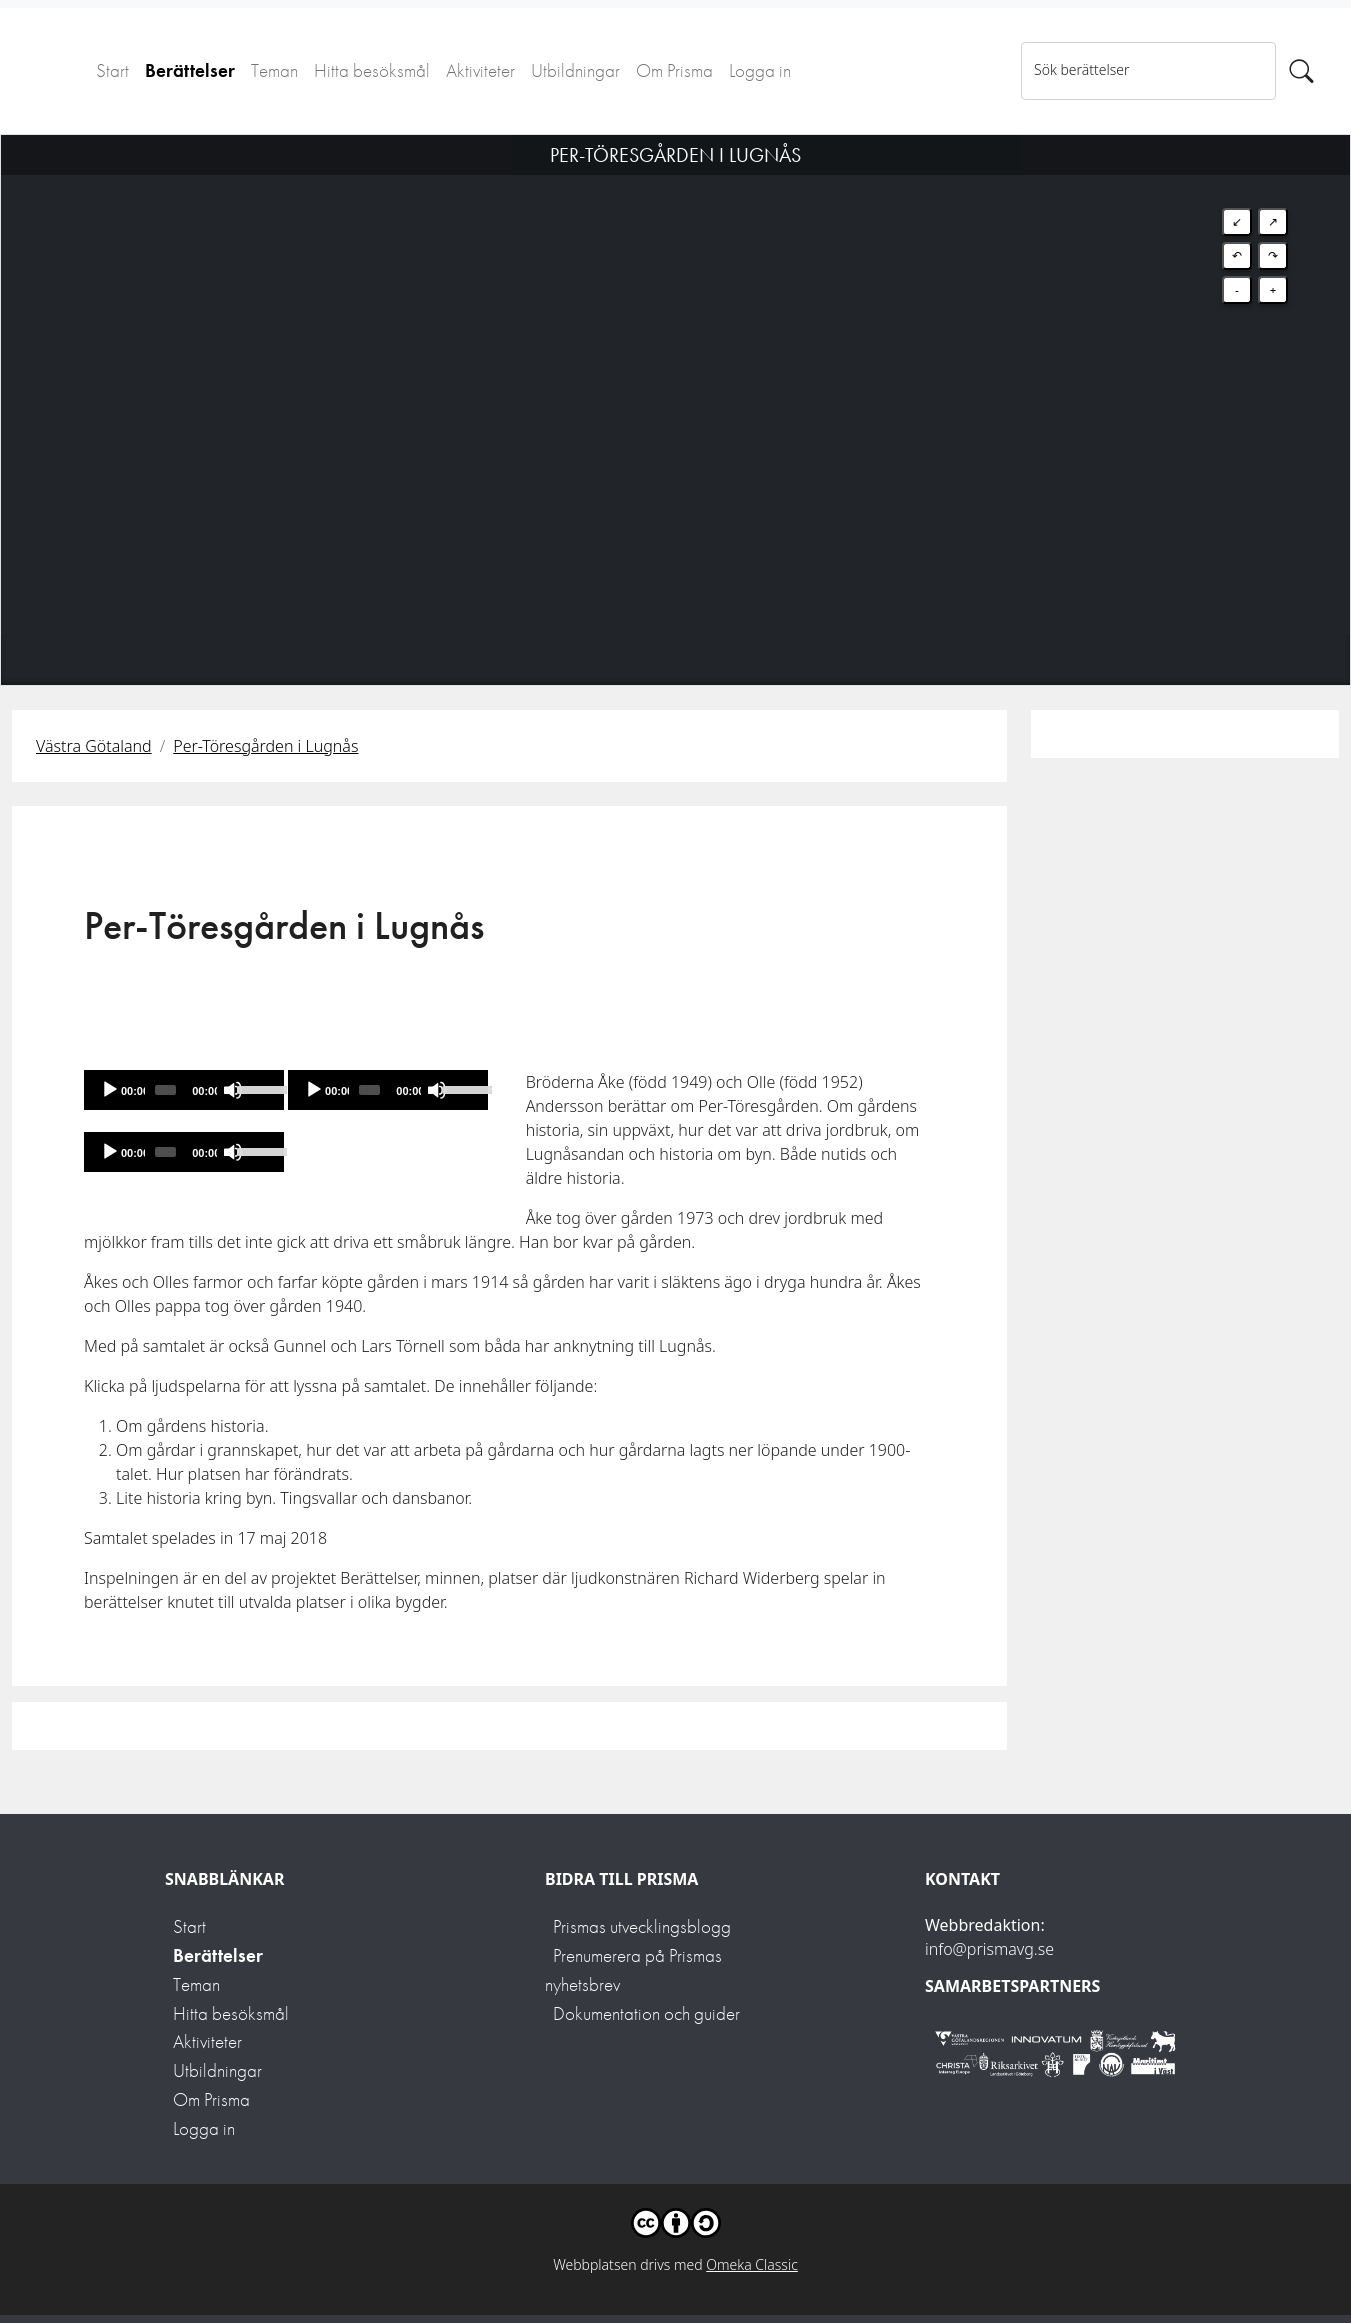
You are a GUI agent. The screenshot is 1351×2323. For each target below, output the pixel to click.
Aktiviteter (480, 70)
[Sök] (1301, 71)
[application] (184, 1090)
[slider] (165, 1090)
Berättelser (190, 70)
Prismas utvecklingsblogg (642, 1926)
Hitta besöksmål (372, 70)
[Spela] (110, 1090)
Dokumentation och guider (646, 2013)
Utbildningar (575, 70)
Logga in (760, 70)
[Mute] (233, 1090)
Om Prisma (674, 70)
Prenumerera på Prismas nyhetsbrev (633, 1970)
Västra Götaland (94, 746)
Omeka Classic (752, 2264)
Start (112, 70)
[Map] (675, 385)
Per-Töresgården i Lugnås (265, 746)
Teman (274, 70)
